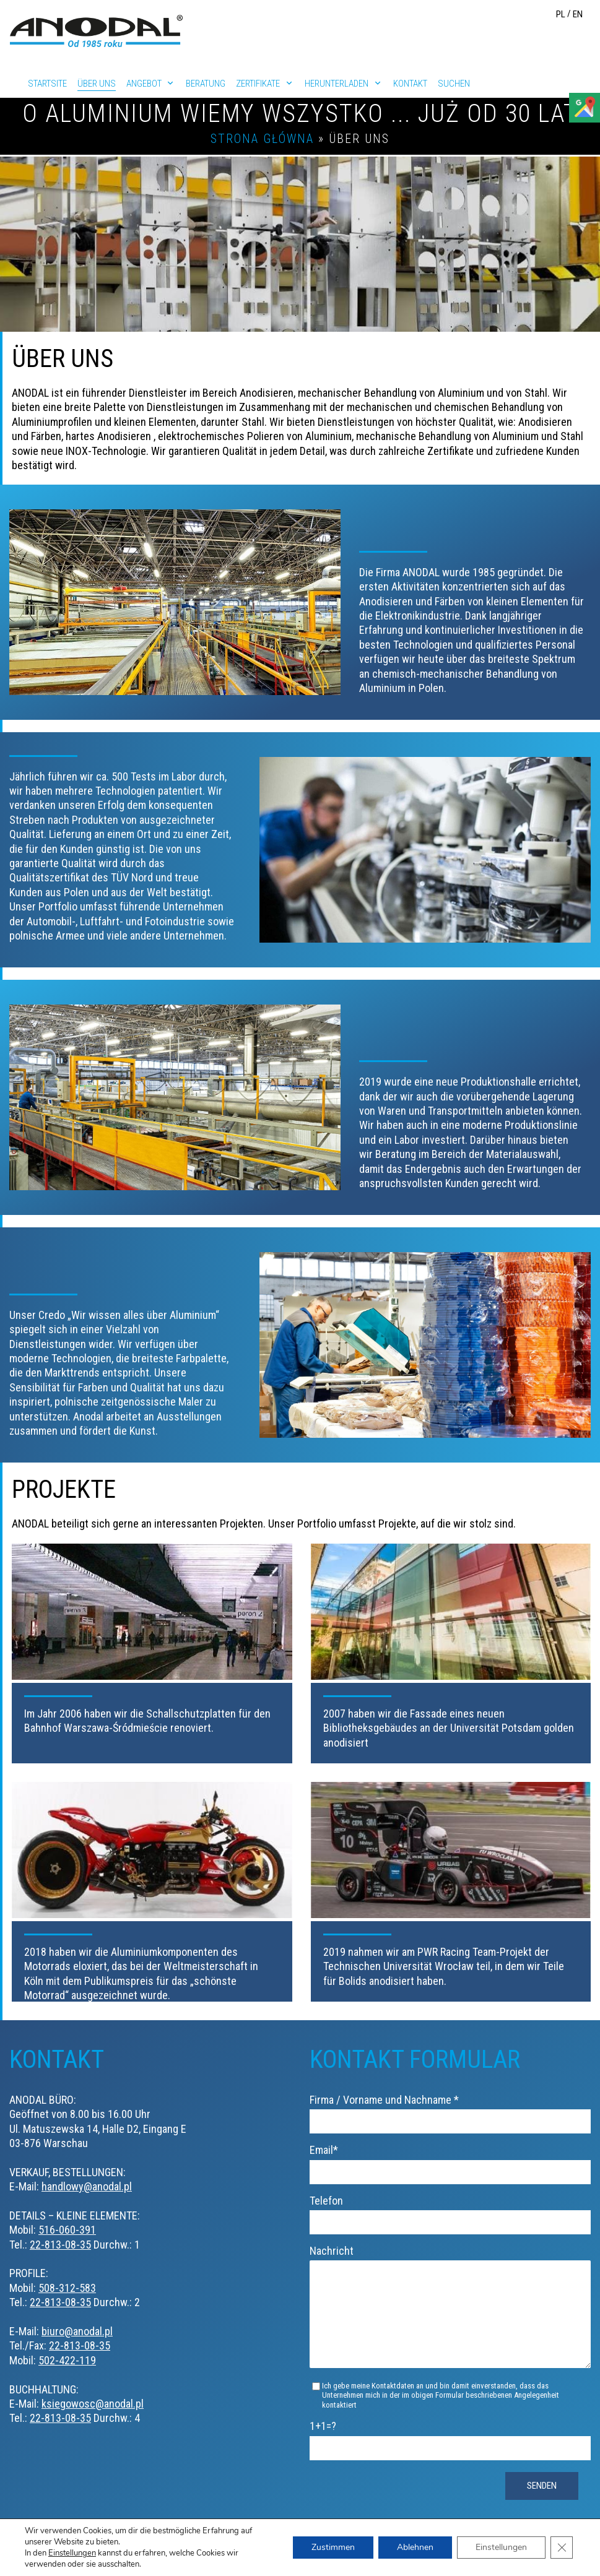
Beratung (205, 83)
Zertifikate (258, 83)
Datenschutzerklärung (531, 2544)
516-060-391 (67, 2229)
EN (578, 14)
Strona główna (262, 138)
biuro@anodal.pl (77, 2331)
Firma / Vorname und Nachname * (450, 2110)
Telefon (450, 2211)
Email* (450, 2160)
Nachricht (450, 2316)
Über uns (96, 83)
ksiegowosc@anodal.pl (92, 2403)
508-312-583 (67, 2287)
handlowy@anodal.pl (86, 2186)
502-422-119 (67, 2360)
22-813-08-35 (60, 2244)
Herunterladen (336, 83)
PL (560, 14)
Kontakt (410, 83)
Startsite (47, 83)
